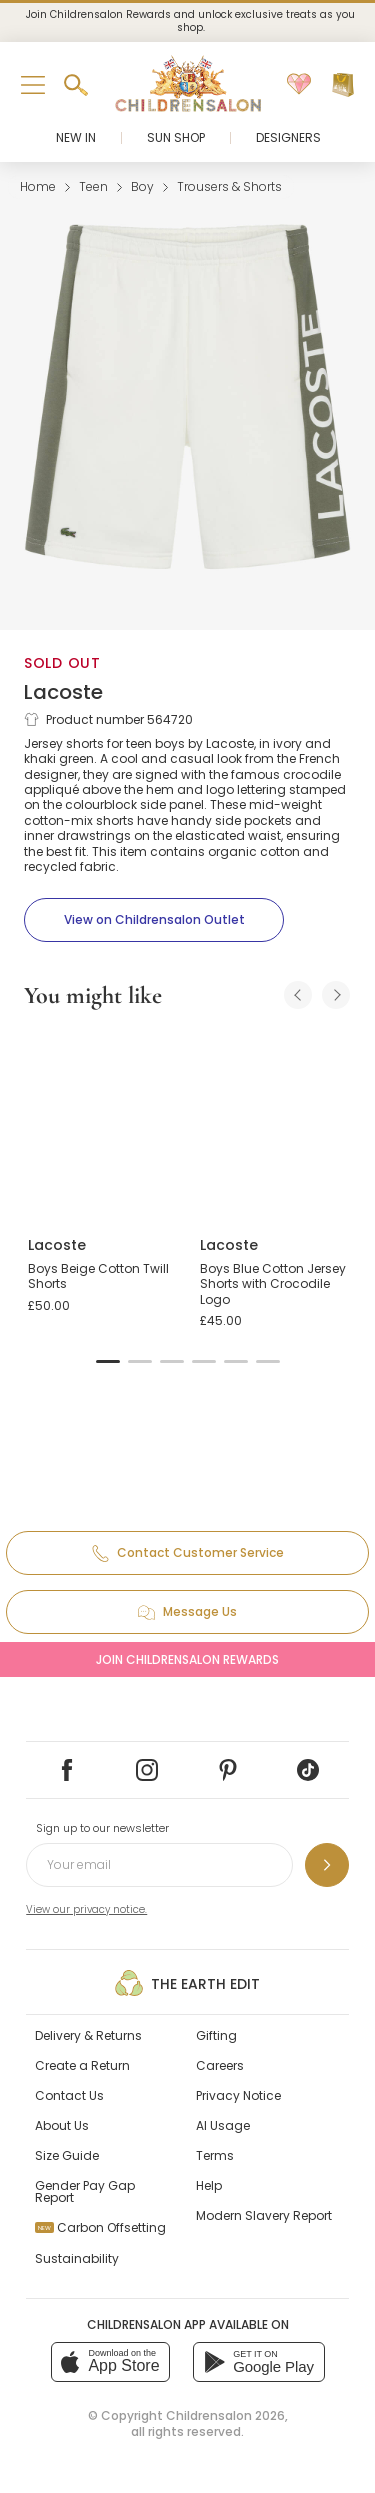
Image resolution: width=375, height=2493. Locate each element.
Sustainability (77, 2258)
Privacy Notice (238, 2095)
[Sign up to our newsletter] (327, 1865)
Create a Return (82, 2065)
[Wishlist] (299, 85)
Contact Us (69, 2095)
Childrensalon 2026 (225, 2415)
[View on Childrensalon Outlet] (154, 920)
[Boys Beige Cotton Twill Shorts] (102, 1124)
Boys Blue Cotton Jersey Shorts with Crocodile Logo (273, 1284)
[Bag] (343, 85)
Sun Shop (176, 137)
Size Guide (67, 2155)
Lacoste (63, 692)
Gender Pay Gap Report (85, 2191)
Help (209, 2185)
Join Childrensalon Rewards (187, 1659)
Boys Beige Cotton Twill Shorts (98, 1276)
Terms (215, 2155)
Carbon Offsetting (100, 2227)
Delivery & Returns (88, 2035)
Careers (220, 2065)
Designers (288, 137)
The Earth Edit (187, 1983)
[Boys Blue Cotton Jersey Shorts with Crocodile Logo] (274, 1124)
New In (76, 137)
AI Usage (223, 2125)
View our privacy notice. (86, 1909)
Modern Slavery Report (264, 2215)
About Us (62, 2125)
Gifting (216, 2035)
